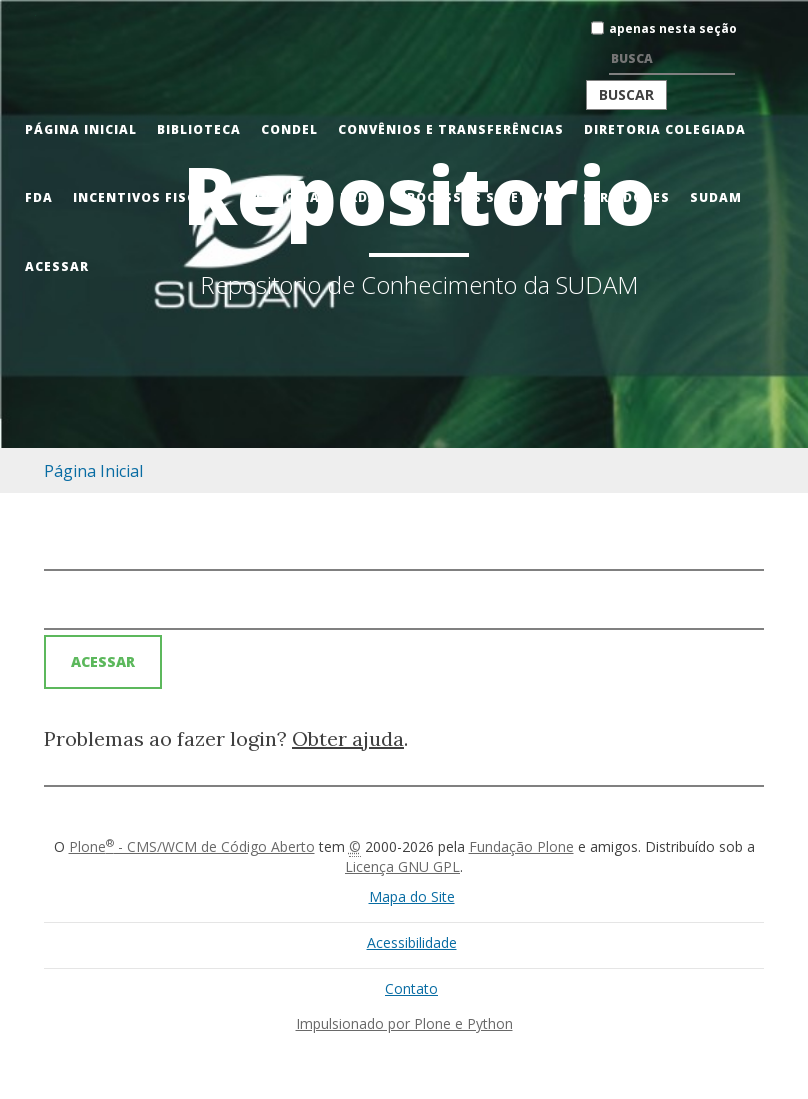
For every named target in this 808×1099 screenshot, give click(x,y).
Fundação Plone (521, 846)
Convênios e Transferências (451, 129)
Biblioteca (199, 129)
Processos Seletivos (480, 197)
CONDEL (289, 129)
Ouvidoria (280, 197)
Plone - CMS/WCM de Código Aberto (192, 846)
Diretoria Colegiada (665, 129)
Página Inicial (81, 129)
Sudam (716, 197)
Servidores (626, 197)
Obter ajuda (348, 738)
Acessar (57, 266)
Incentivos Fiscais (146, 197)
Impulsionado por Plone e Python (404, 1023)
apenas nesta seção (673, 28)
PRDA (359, 197)
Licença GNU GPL (402, 866)
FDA (39, 197)
